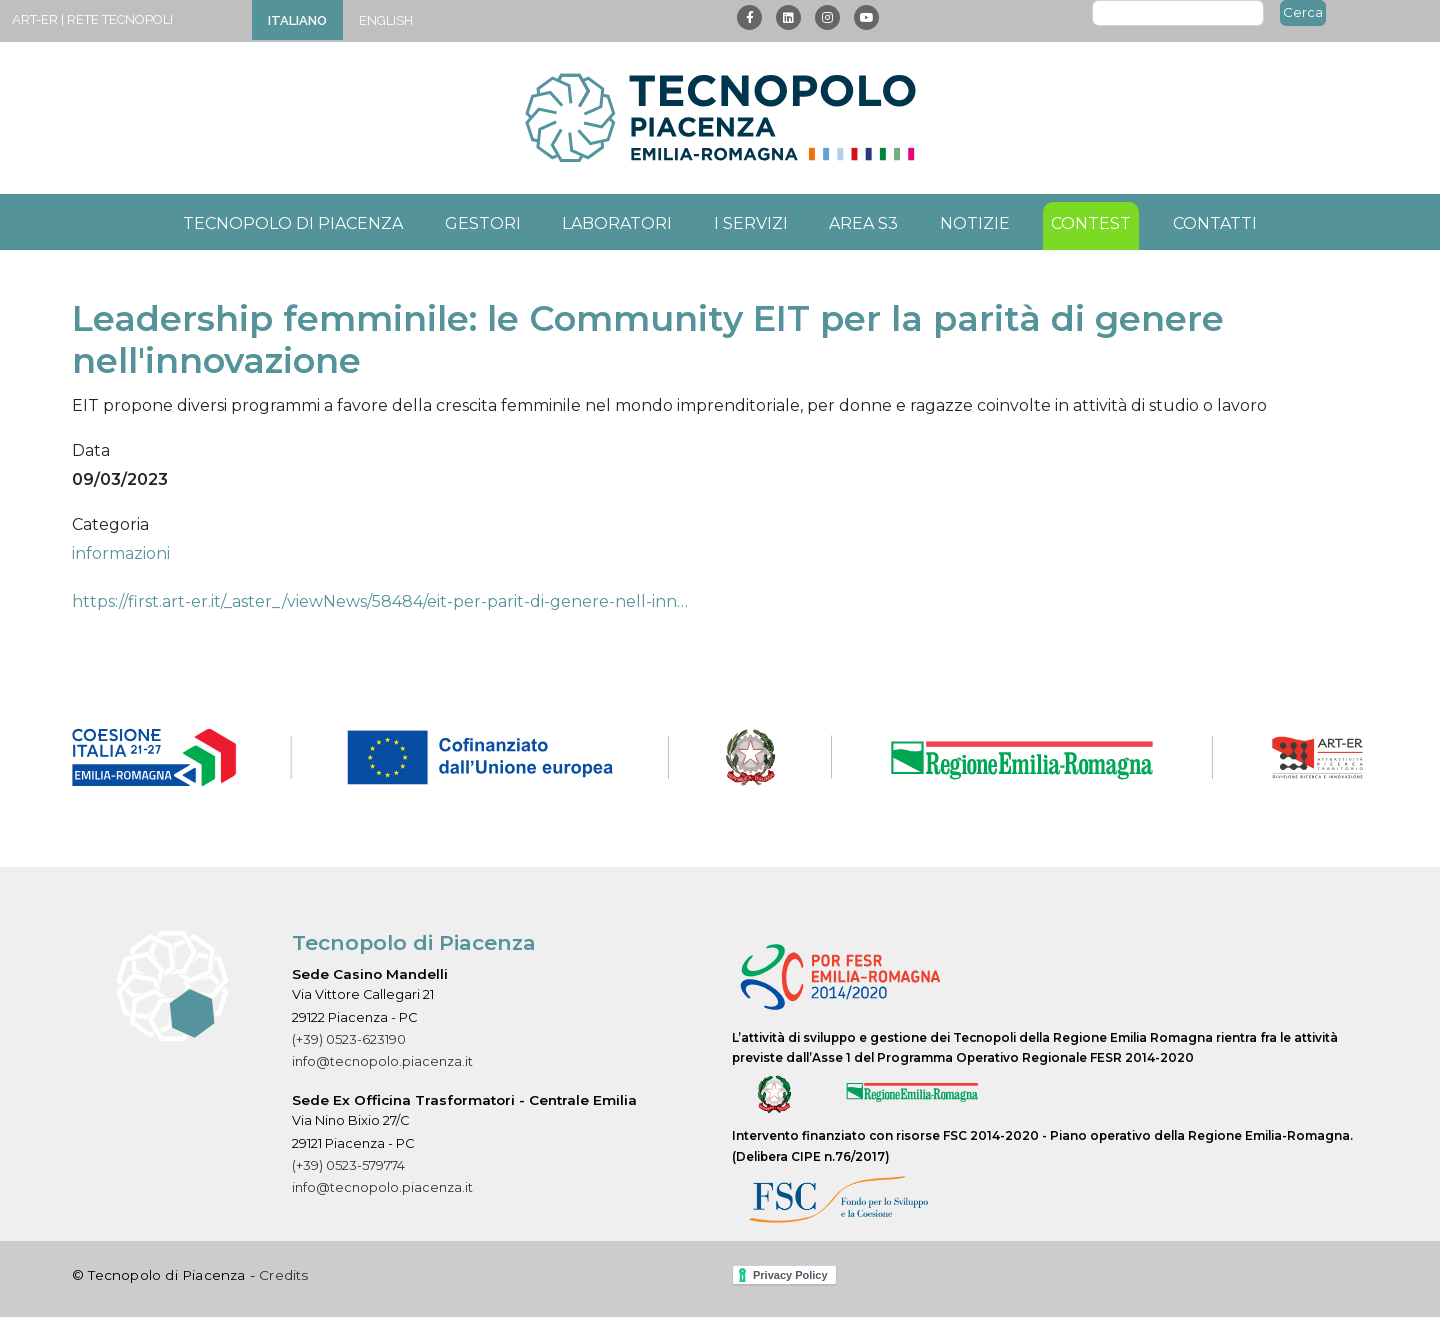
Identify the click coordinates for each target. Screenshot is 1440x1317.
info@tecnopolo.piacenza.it (382, 1061)
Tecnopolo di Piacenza (293, 223)
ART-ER (35, 19)
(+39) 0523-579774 (348, 1165)
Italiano (297, 20)
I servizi (751, 223)
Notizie (975, 223)
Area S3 (863, 223)
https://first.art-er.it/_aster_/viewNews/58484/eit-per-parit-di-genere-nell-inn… (380, 601)
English (386, 20)
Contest (1091, 223)
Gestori (483, 223)
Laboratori (617, 223)
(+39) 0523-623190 (349, 1039)
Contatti (1215, 223)
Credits (283, 1275)
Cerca (1303, 12)
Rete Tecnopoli (120, 19)
